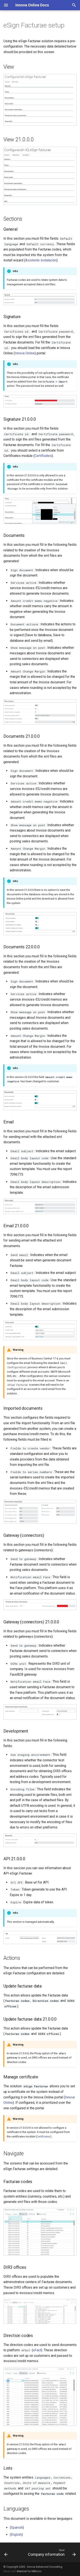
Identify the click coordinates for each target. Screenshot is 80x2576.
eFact (37, 2350)
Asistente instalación (41, 260)
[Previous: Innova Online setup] (6, 2552)
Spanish (17, 2527)
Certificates (43, 456)
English (16, 2535)
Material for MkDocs (29, 2571)
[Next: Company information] (51, 2552)
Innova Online (25, 353)
